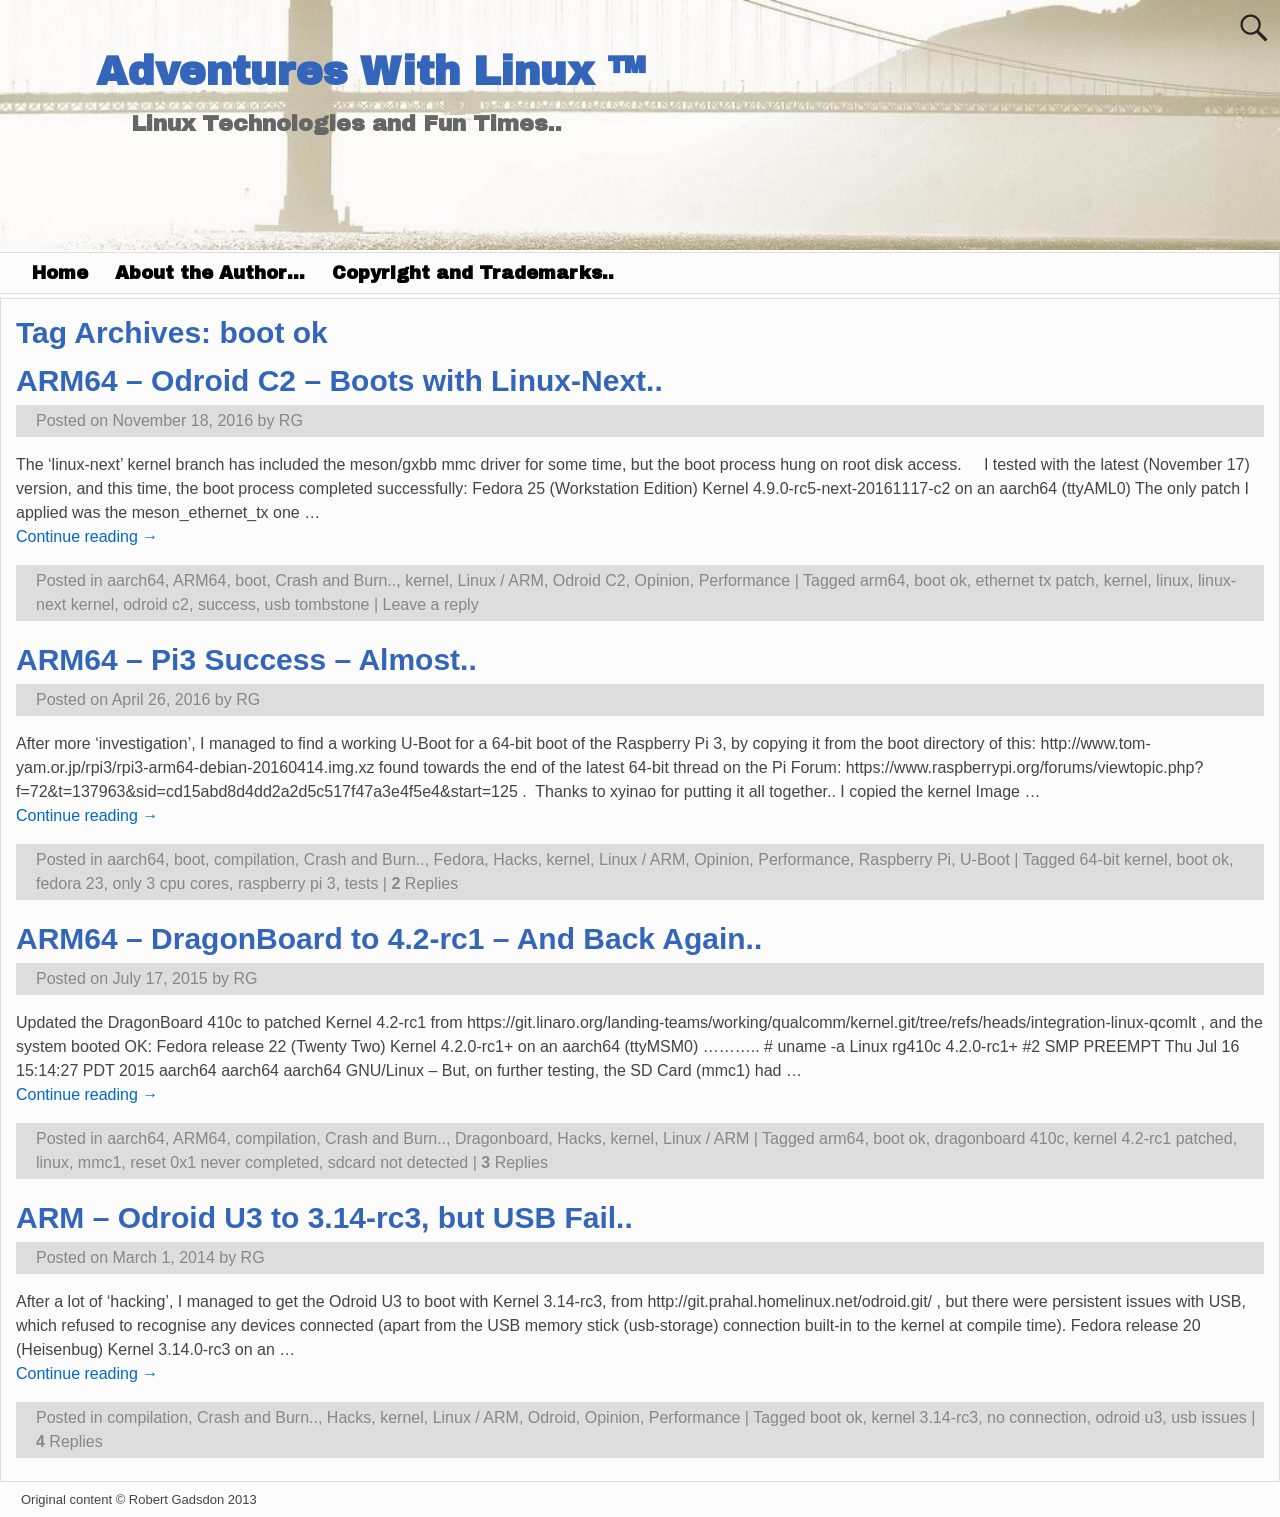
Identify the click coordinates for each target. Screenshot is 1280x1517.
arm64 (882, 580)
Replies (424, 883)
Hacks (515, 859)
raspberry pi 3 (287, 883)
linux (1172, 580)
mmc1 (100, 1162)
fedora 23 (70, 883)
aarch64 (136, 580)
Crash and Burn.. (335, 580)
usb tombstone (317, 604)
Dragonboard (501, 1138)
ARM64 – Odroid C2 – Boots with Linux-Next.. (339, 380)
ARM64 (199, 580)
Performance (745, 580)
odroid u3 (1129, 1417)
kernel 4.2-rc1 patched (1152, 1138)
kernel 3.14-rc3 (924, 1417)
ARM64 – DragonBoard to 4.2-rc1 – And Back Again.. (389, 938)
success (227, 604)
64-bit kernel (1124, 859)
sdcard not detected (398, 1162)
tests (362, 883)
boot (250, 580)
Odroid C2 (589, 580)
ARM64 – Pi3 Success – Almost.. (246, 659)
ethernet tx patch (1035, 580)
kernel (427, 580)
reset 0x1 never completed (224, 1162)
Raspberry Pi (905, 859)
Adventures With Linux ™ (370, 71)
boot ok (940, 580)
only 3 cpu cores (171, 883)
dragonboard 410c (1000, 1138)
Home (60, 273)
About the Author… (210, 273)
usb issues (1209, 1417)
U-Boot (985, 859)
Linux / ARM (501, 580)
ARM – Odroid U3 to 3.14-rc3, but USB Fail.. (324, 1217)
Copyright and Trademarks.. (473, 273)
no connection (1037, 1417)
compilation (254, 859)
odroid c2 (156, 604)
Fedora (459, 859)
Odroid (552, 1417)
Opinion (662, 580)
